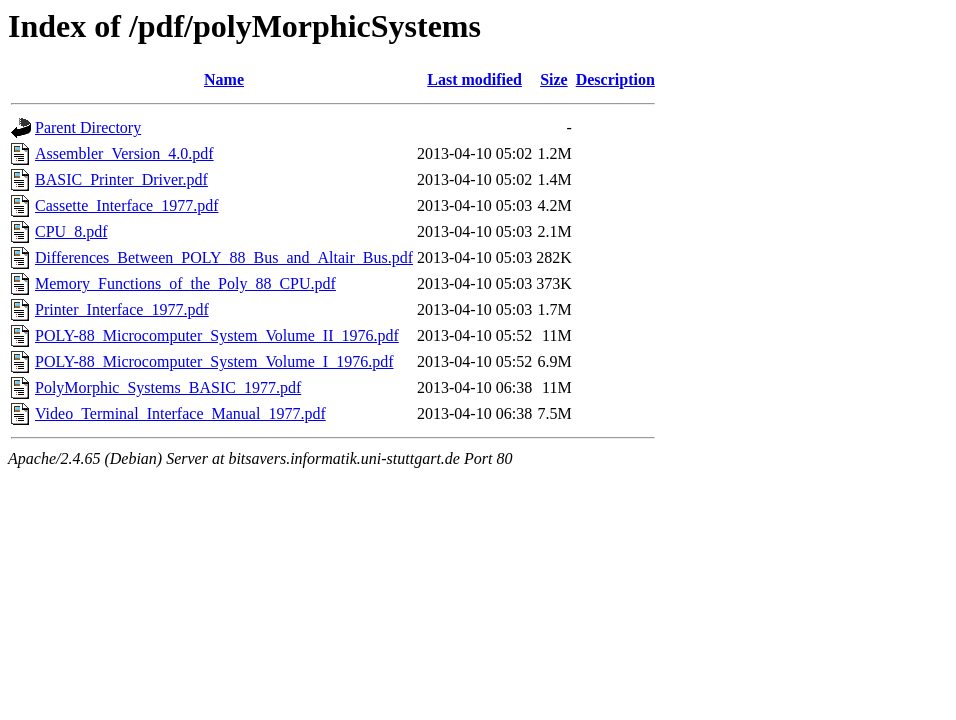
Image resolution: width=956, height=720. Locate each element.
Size (554, 79)
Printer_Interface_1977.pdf (122, 309)
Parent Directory (88, 127)
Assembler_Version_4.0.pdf (124, 153)
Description (615, 79)
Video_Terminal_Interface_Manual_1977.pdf (180, 413)
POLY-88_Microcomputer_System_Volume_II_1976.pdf (217, 335)
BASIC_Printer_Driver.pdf (121, 179)
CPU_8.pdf (71, 231)
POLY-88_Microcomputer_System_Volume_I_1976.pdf (214, 361)
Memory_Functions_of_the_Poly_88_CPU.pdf (185, 283)
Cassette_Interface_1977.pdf (126, 205)
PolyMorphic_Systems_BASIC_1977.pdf (168, 387)
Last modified (474, 79)
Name (224, 79)
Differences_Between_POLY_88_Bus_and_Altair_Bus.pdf (224, 257)
